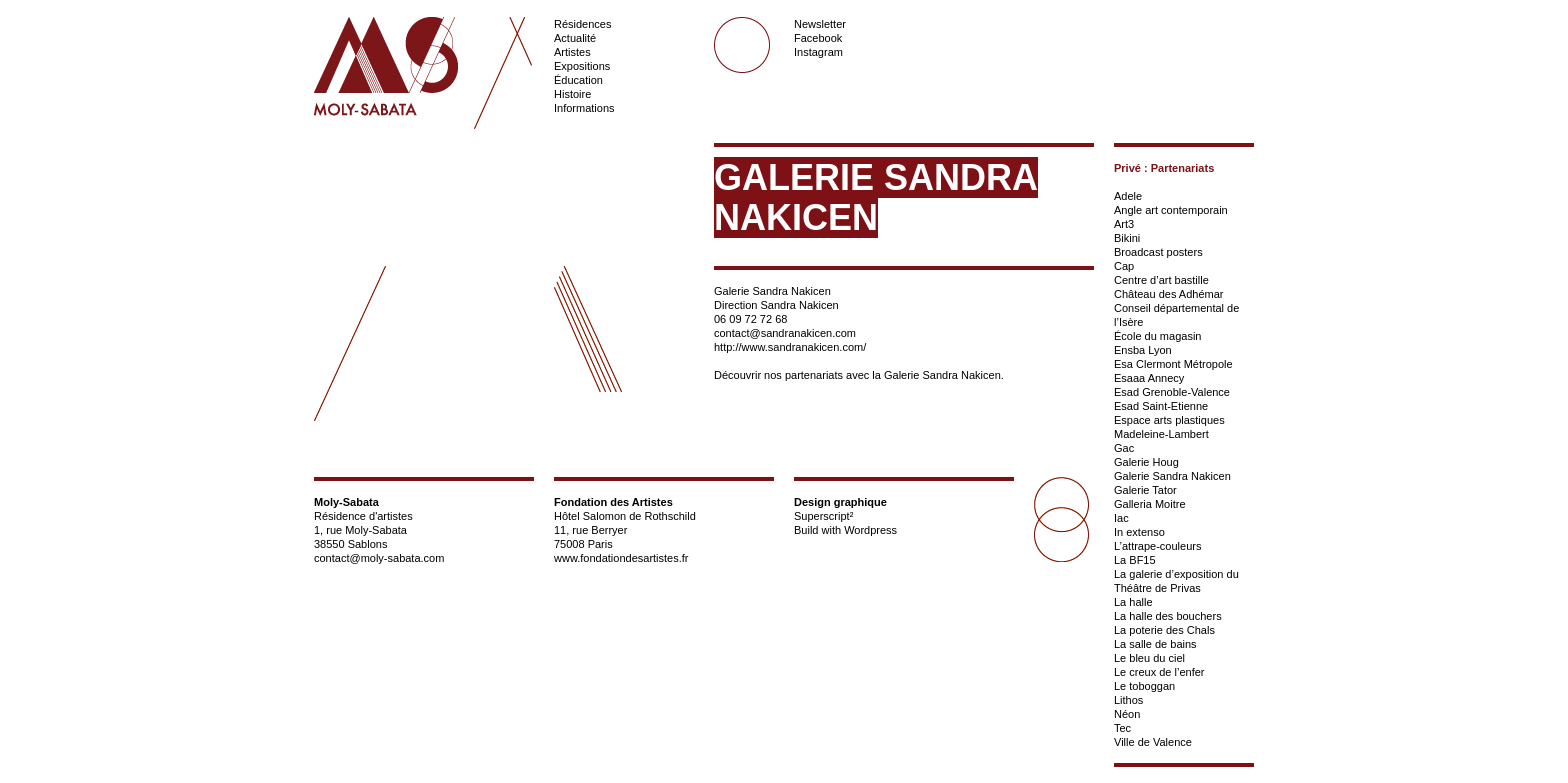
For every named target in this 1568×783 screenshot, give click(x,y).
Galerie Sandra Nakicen (1172, 476)
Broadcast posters (1158, 252)
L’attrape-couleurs (1157, 546)
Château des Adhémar (1168, 294)
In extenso (1139, 532)
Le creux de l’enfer (1159, 672)
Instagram (818, 52)
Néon (1127, 714)
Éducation (578, 80)
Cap (1124, 266)
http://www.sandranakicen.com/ (790, 347)
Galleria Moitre (1150, 504)
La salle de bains (1155, 644)
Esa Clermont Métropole (1173, 364)
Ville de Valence (1153, 742)
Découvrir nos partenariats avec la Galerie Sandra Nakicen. (859, 375)
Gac (1124, 448)
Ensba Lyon (1143, 350)
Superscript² (823, 516)
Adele (1128, 196)
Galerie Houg (1146, 462)
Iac (1121, 518)
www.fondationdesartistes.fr (621, 558)
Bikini (1127, 238)
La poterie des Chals (1164, 630)
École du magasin (1157, 336)
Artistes (572, 52)
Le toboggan (1144, 686)
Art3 (1124, 224)
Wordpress (870, 530)
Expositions (582, 66)
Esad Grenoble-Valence (1172, 392)
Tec (1122, 728)
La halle (1133, 602)
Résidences (582, 24)
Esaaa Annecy (1149, 378)
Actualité (575, 38)
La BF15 (1135, 560)
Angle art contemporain (1171, 210)
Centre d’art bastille (1161, 280)
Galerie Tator (1145, 490)
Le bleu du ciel (1149, 658)
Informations (584, 108)
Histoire (572, 94)
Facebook (818, 38)
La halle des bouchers (1168, 616)
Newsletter (820, 24)
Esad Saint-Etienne (1161, 406)
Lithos (1128, 700)
